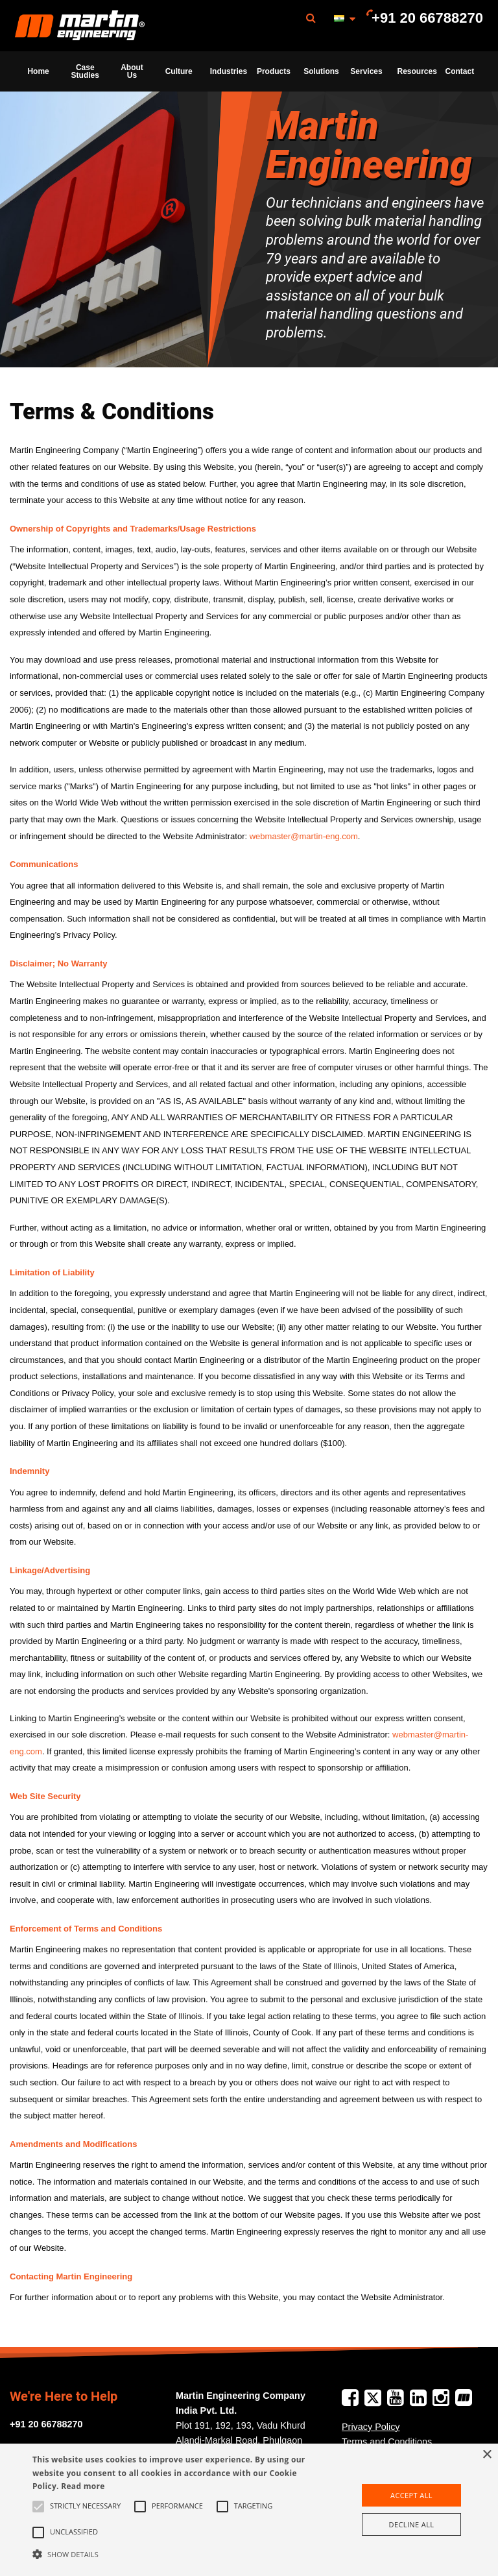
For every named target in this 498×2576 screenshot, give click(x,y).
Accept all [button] (411, 2495)
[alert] (249, 2510)
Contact (460, 71)
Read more (82, 2486)
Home (38, 71)
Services (366, 71)
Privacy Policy (371, 2427)
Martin (79, 26)
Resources (416, 71)
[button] (173, 2553)
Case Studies (85, 71)
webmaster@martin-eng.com (304, 836)
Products (273, 71)
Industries (228, 71)
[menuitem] (80, 25)
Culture (179, 71)
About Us (132, 71)
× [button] (487, 2455)
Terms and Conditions (387, 2441)
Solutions (321, 71)
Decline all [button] (411, 2524)
